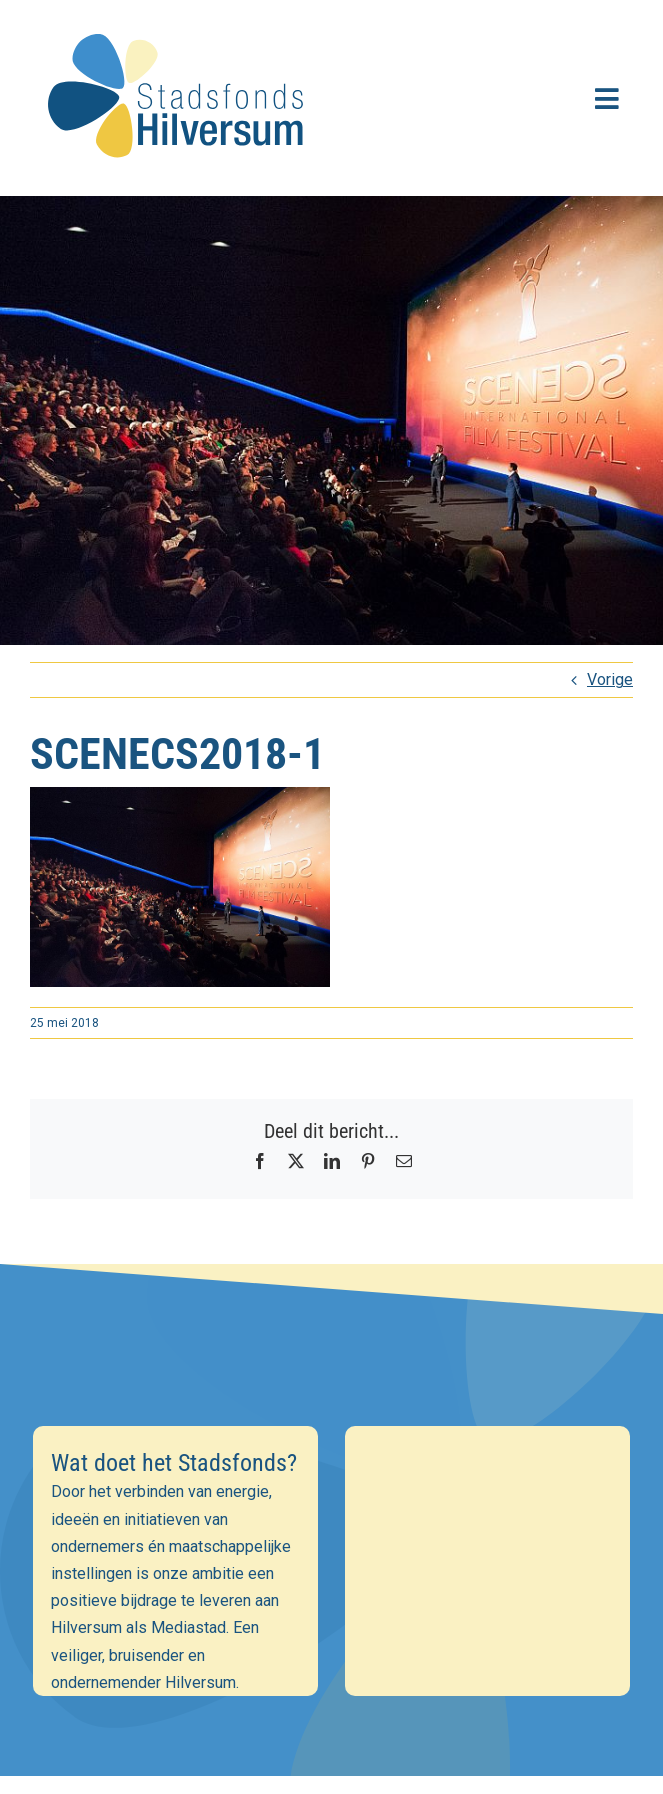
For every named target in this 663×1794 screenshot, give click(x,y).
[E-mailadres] (331, 1519)
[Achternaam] (331, 1606)
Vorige (610, 679)
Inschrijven (331, 1659)
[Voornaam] (331, 1563)
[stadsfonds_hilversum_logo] (180, 21)
